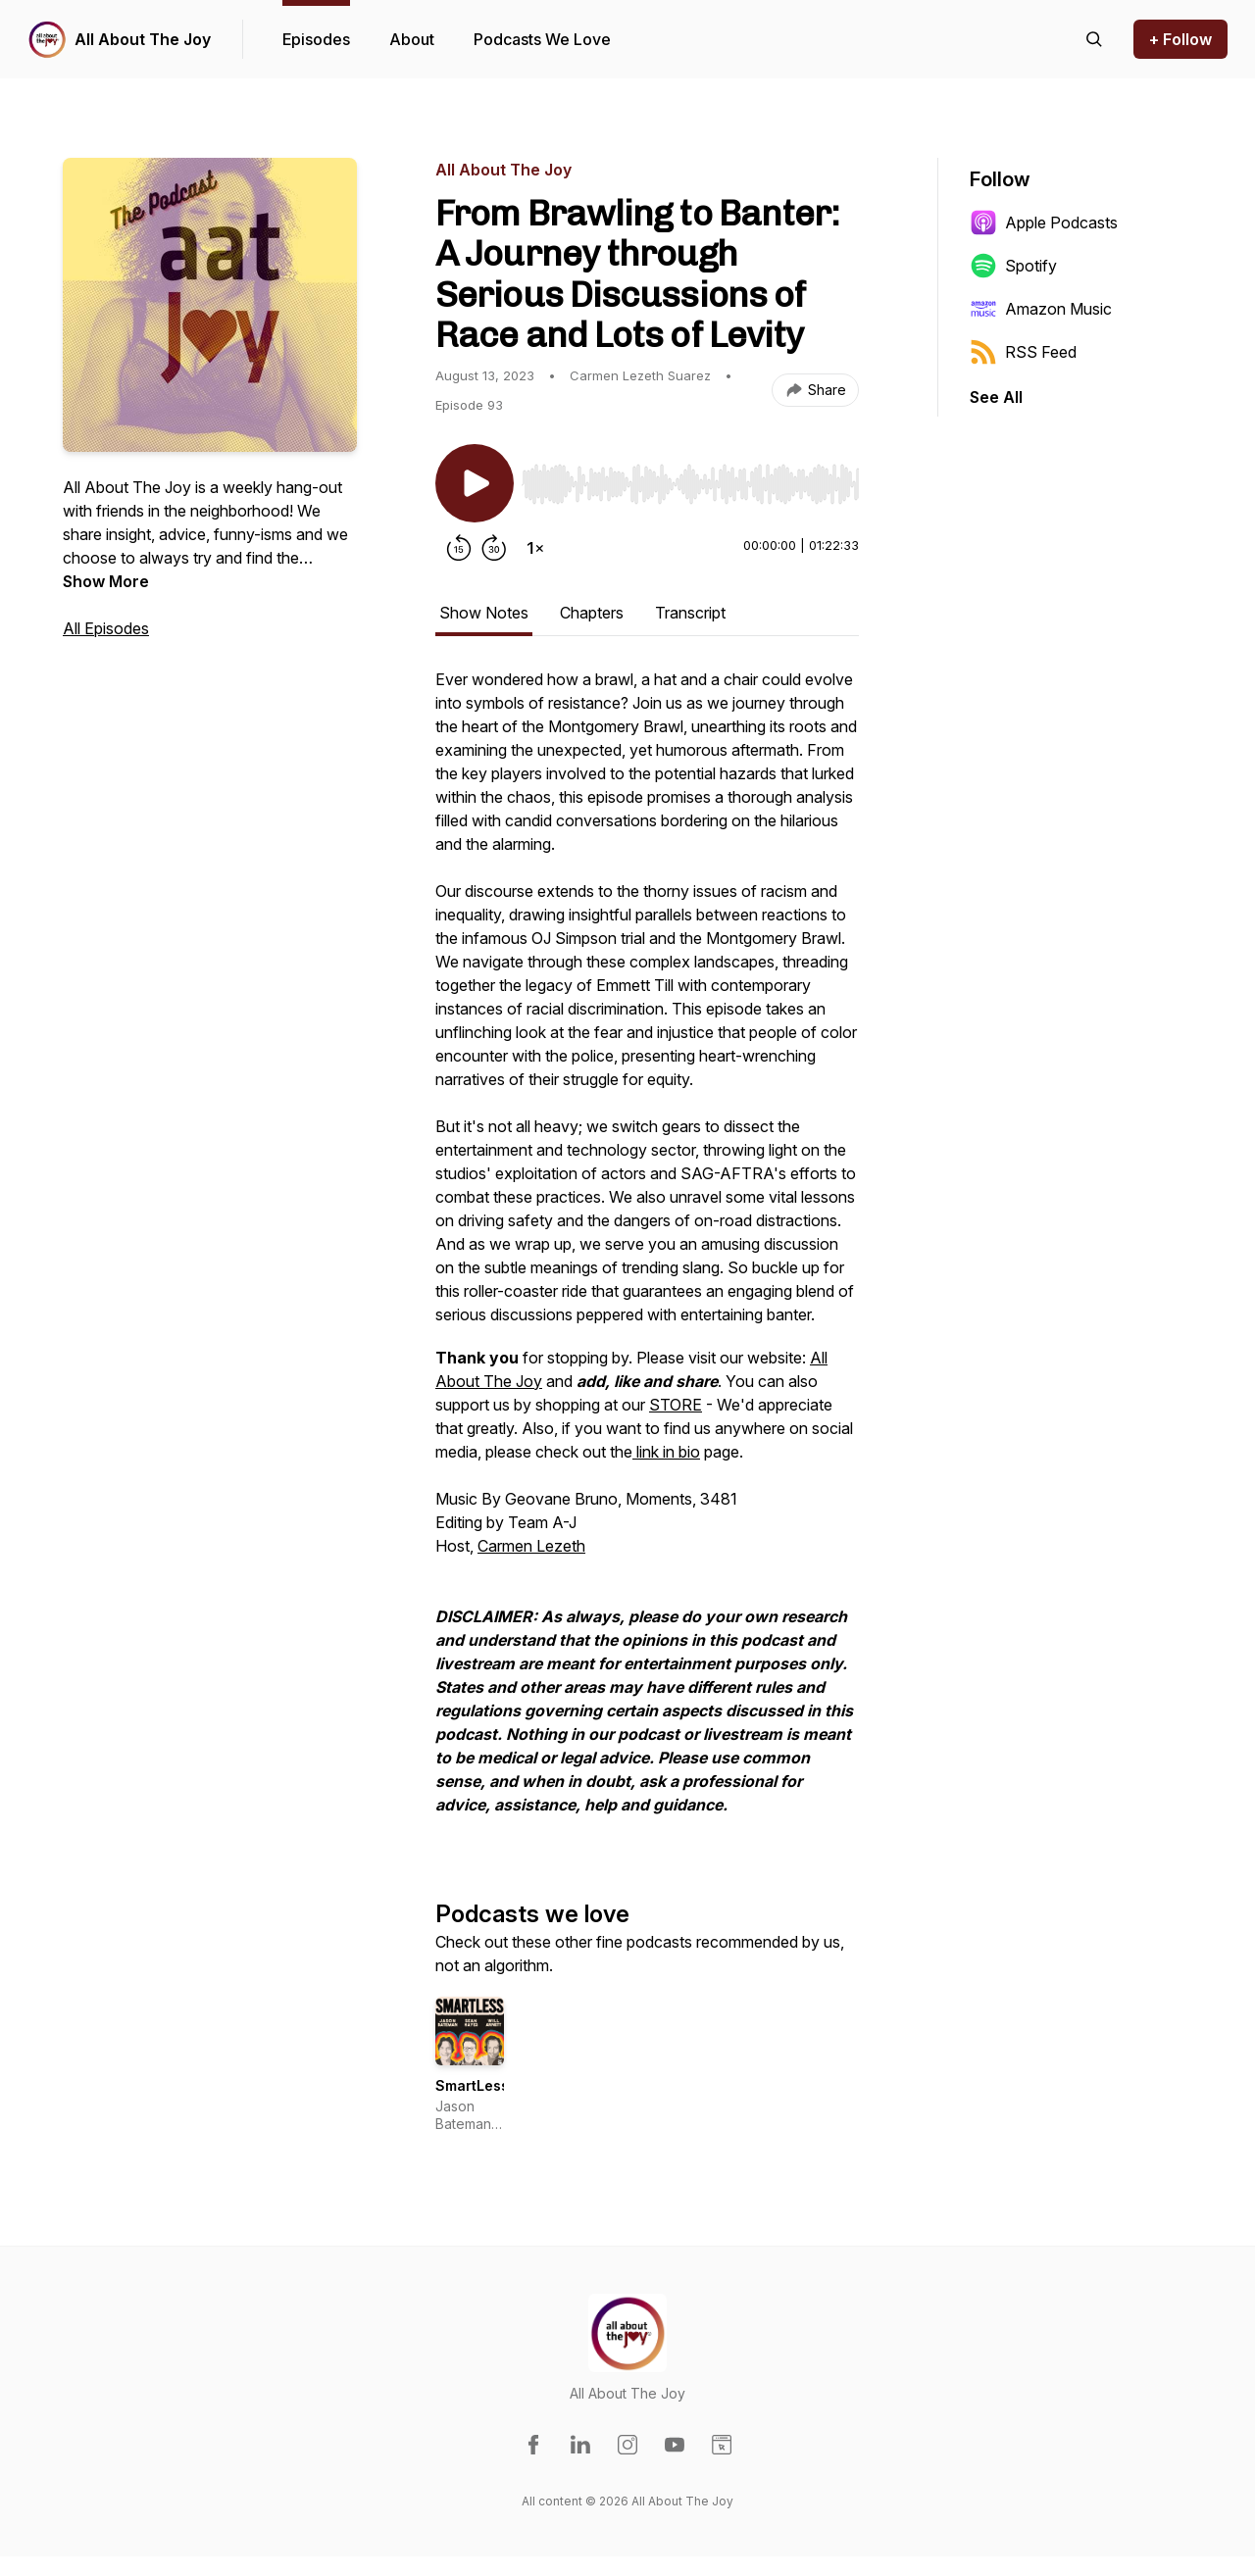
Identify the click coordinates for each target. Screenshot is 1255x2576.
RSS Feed (1023, 352)
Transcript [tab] (690, 612)
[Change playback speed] (535, 548)
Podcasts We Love (542, 39)
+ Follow (1180, 39)
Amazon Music (1041, 308)
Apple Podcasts (1044, 222)
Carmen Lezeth (531, 1546)
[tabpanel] (647, 1252)
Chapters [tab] (592, 612)
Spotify (1013, 265)
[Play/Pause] (474, 483)
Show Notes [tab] (483, 612)
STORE (675, 1404)
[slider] (690, 484)
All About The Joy (143, 39)
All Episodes (106, 628)
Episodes (316, 39)
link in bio (666, 1451)
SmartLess (472, 2085)
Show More (106, 581)
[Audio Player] (690, 478)
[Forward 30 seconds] (494, 548)
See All (996, 397)
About (411, 39)
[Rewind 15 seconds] (459, 548)
